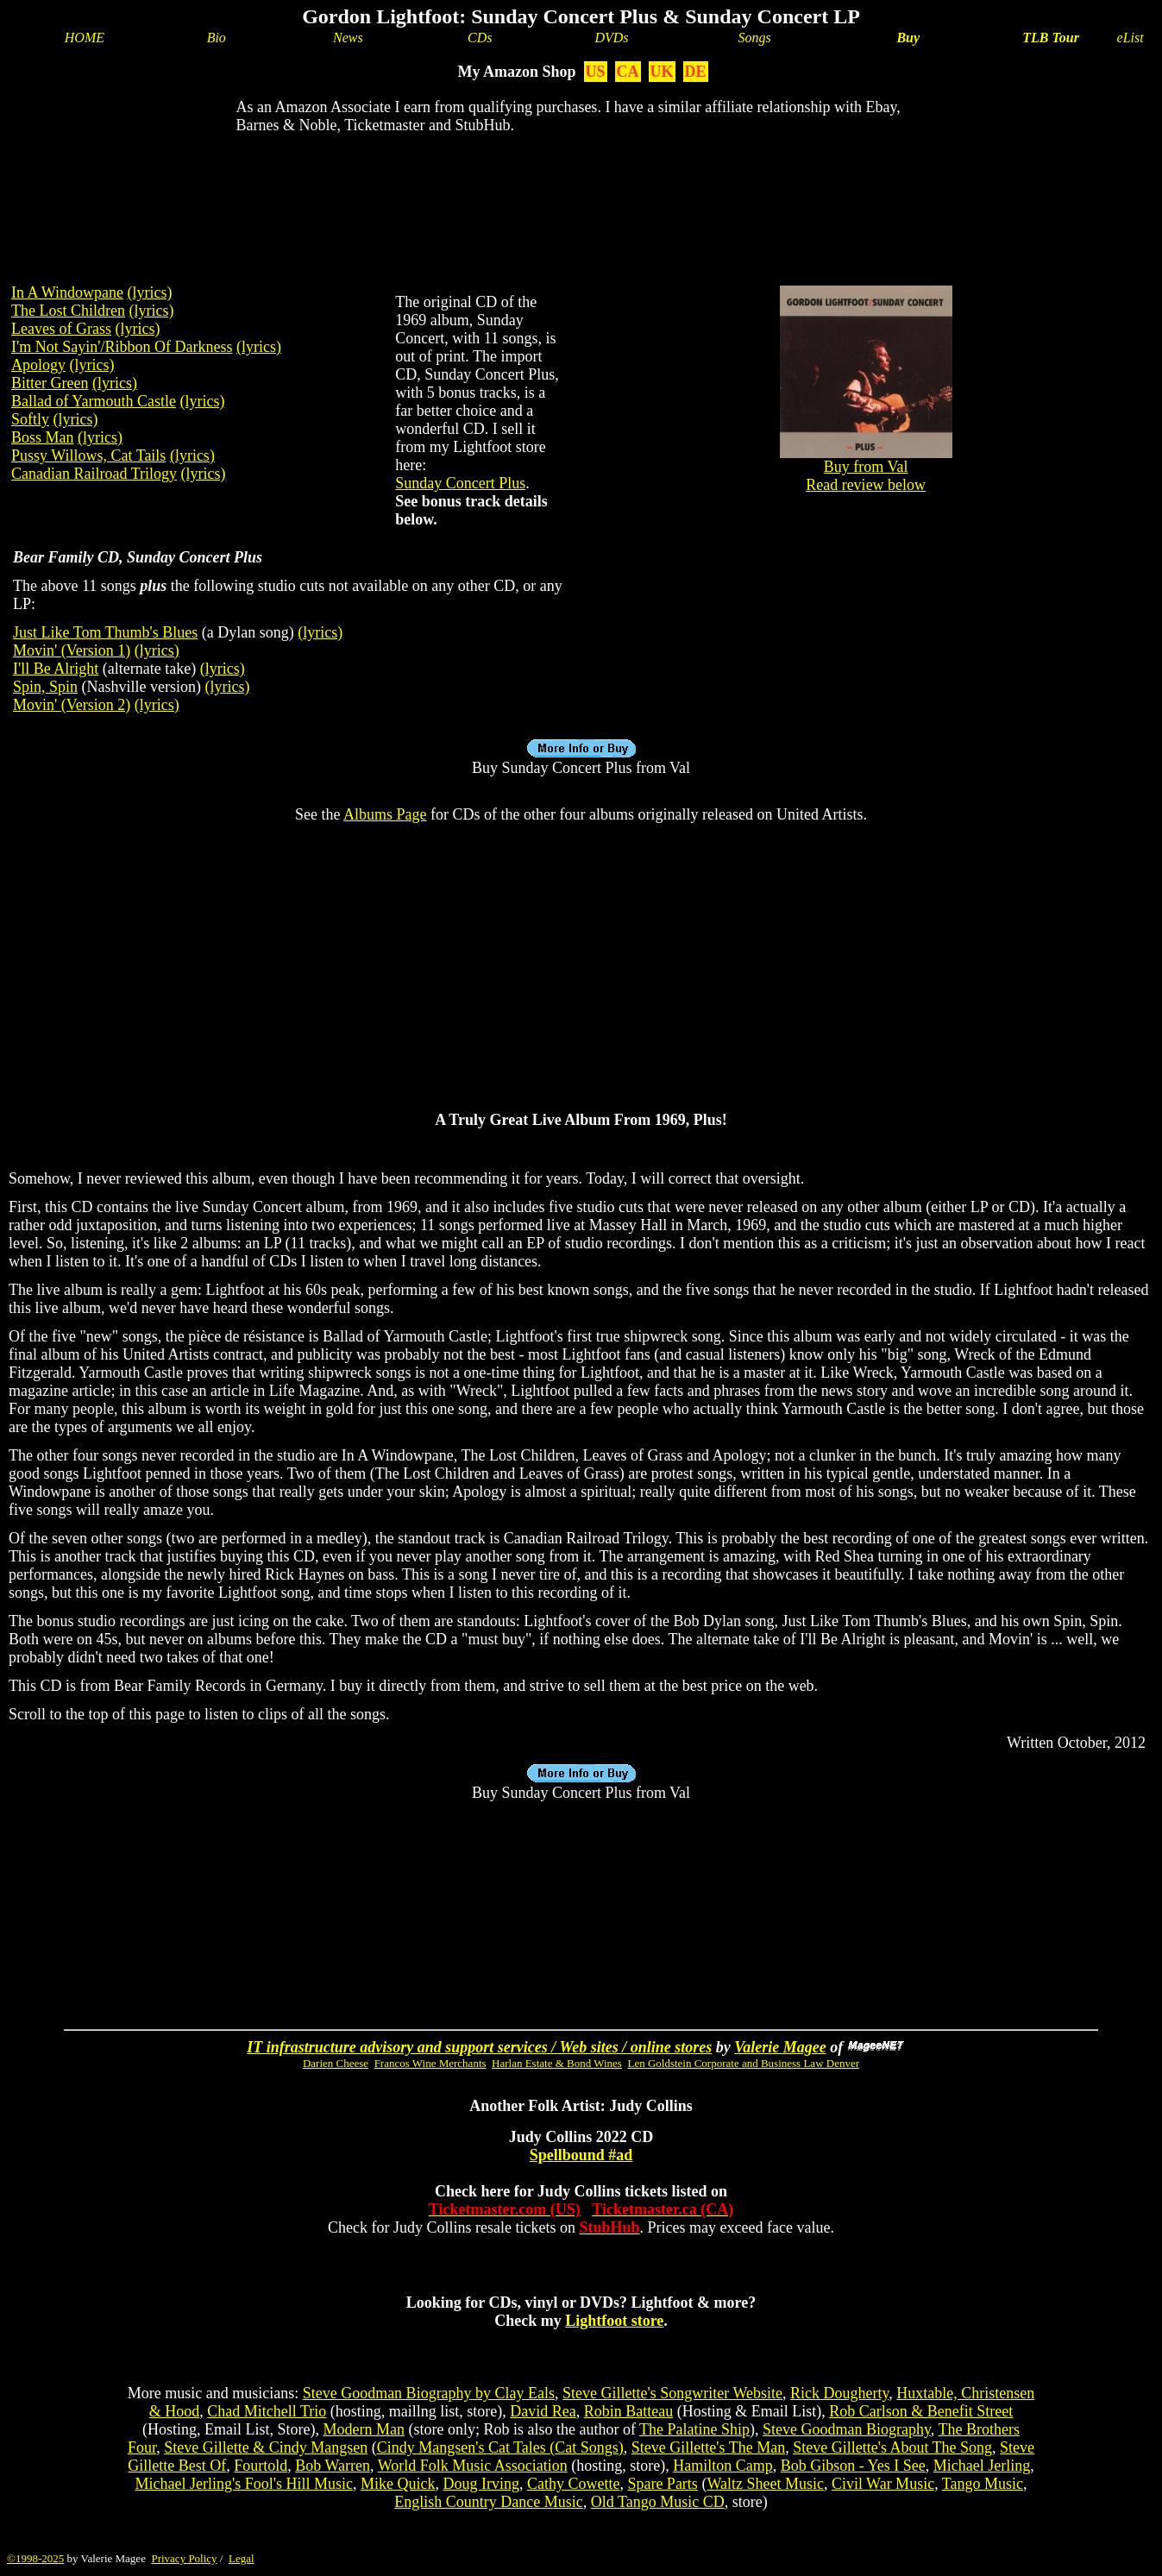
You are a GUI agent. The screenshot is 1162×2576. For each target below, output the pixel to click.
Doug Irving (481, 2483)
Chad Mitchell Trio (266, 2411)
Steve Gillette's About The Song (892, 2447)
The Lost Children (68, 310)
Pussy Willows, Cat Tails (88, 455)
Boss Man (42, 437)
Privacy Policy (184, 2558)
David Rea (542, 2411)
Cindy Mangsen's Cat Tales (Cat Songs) (500, 2447)
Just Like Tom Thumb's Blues (105, 632)
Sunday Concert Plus (460, 483)
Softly (30, 419)
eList (1130, 37)
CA (628, 71)
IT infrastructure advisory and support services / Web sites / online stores (479, 2047)
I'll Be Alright (55, 668)
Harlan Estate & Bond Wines (557, 2063)
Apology (38, 365)
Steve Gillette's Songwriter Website (672, 2393)
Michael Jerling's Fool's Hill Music (243, 2483)
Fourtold (260, 2465)
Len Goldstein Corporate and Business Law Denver (743, 2063)
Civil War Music (883, 2483)
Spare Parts (662, 2483)
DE (696, 71)
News (348, 37)
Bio (216, 37)
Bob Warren (332, 2465)
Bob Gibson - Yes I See (853, 2465)
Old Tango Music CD (658, 2501)
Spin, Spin (45, 686)
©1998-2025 (35, 2558)
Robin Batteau (628, 2411)
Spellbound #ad (581, 2155)
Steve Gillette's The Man (708, 2447)
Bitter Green (49, 383)
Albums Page (385, 814)
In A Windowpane (67, 292)
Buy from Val (866, 459)
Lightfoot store (614, 2320)
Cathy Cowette (573, 2483)
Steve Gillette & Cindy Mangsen (265, 2447)
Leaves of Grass (61, 328)
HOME (84, 37)
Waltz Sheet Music (765, 2483)
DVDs (611, 37)
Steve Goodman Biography (847, 2429)
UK (662, 71)
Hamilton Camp (723, 2465)
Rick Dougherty (839, 2393)
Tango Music (982, 2483)
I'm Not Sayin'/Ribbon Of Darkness (121, 346)
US (596, 71)
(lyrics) (149, 292)
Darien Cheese (335, 2063)
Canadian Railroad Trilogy (94, 473)
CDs (480, 37)
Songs (754, 37)
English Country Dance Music (488, 2501)
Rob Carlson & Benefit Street (921, 2411)
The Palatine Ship (694, 2429)
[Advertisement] (581, 203)
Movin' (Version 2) (71, 704)
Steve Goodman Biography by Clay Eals (429, 2393)
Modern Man (363, 2429)
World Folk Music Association (473, 2465)
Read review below (866, 484)
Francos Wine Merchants (430, 2063)
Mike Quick (398, 2483)
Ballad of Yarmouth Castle (93, 401)
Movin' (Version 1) (71, 650)
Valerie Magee (780, 2047)
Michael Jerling (981, 2465)
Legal (241, 2558)
